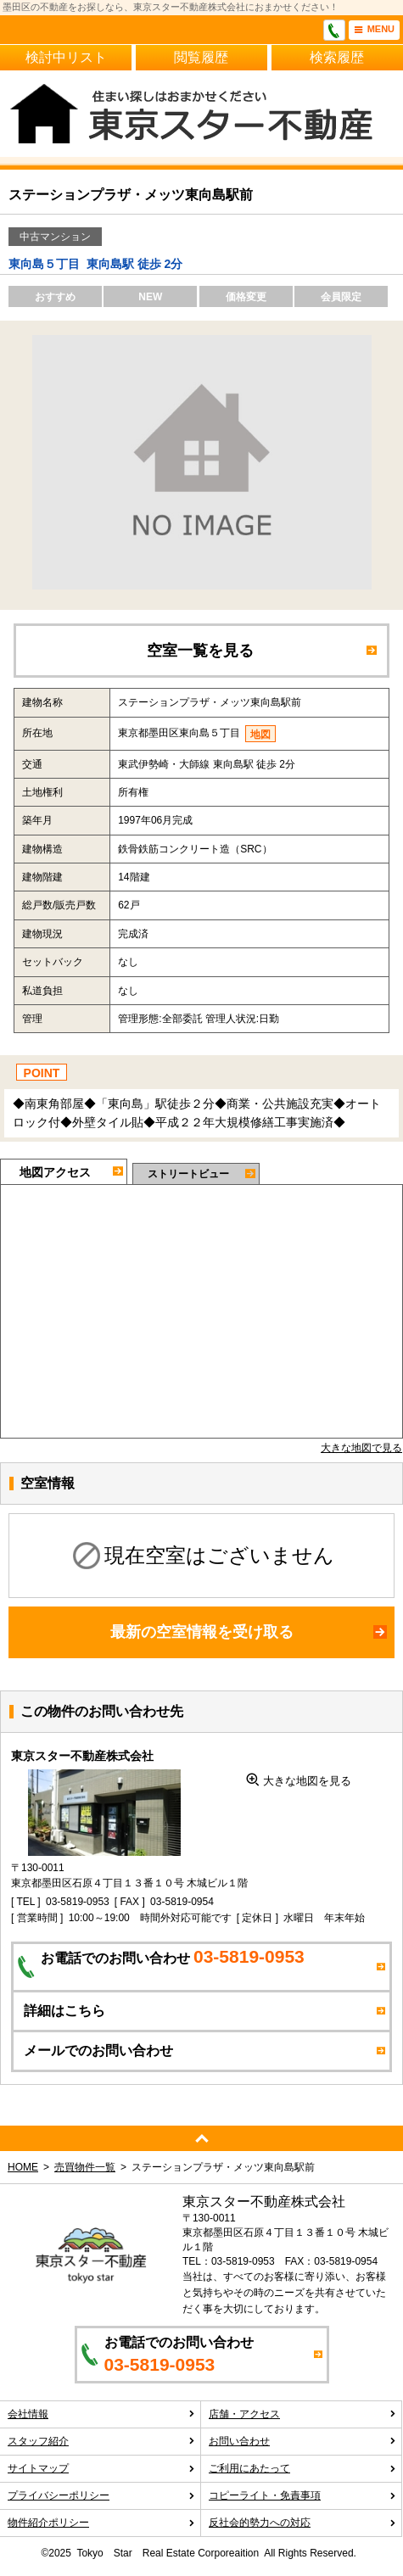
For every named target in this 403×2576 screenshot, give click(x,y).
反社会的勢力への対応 (302, 2523)
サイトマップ (101, 2468)
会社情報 (101, 2414)
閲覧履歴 (201, 57)
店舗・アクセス (302, 2414)
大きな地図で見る (361, 1448)
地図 (260, 734)
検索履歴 (337, 57)
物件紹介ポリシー (101, 2523)
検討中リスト (66, 57)
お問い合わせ (302, 2441)
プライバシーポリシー (101, 2495)
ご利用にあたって (302, 2468)
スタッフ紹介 (101, 2441)
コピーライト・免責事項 (302, 2495)
